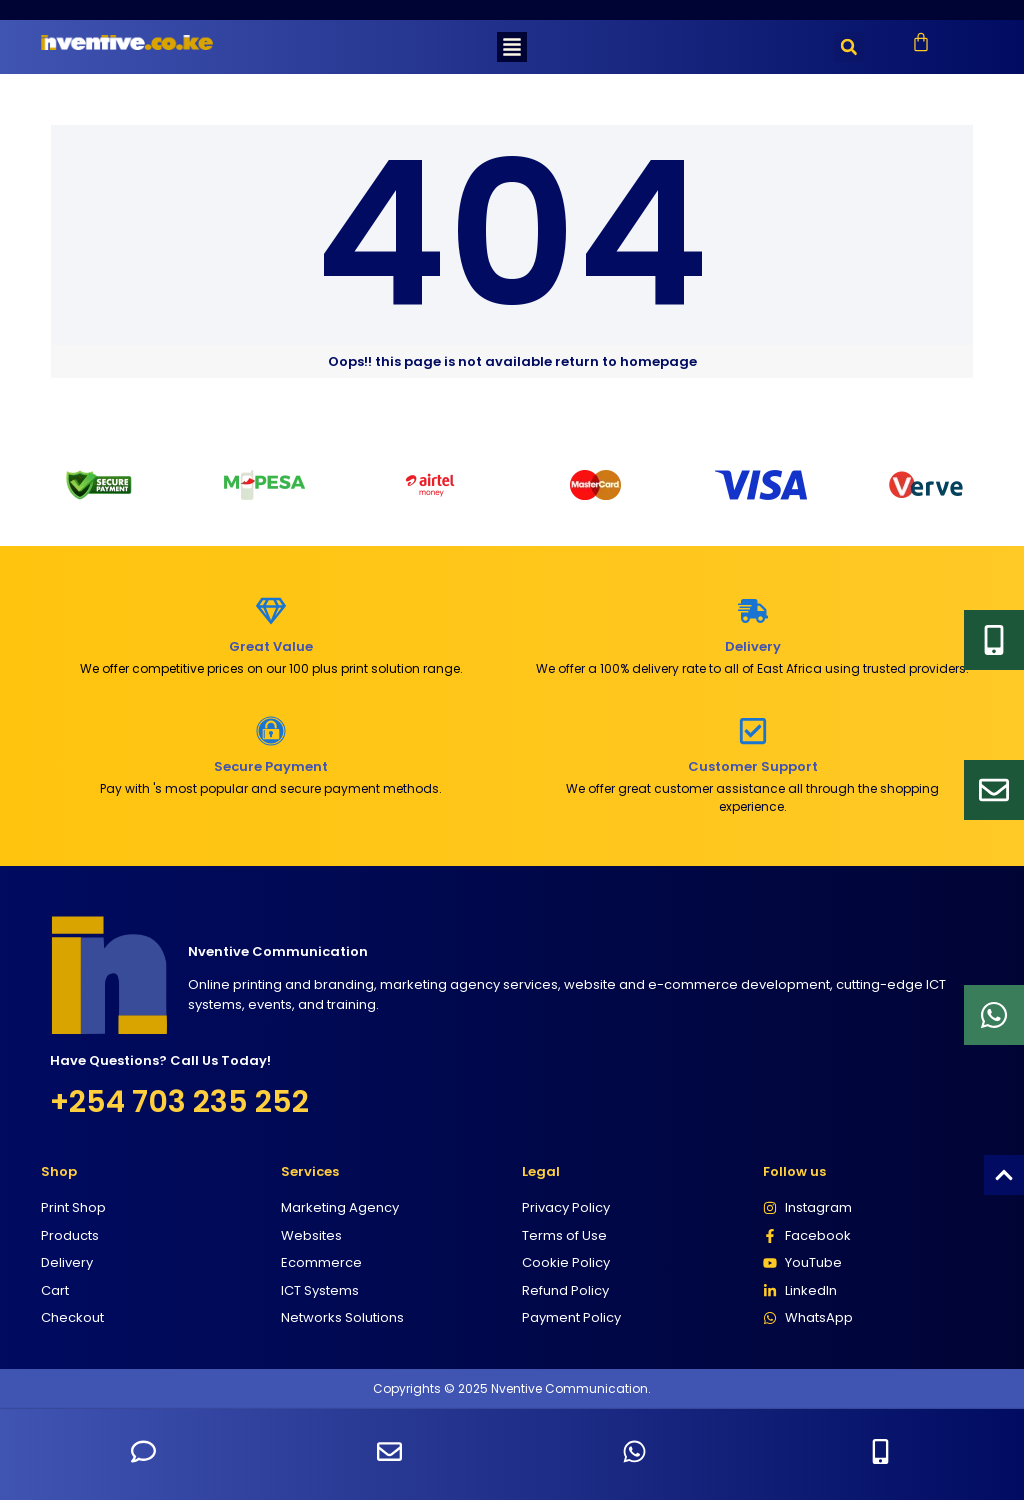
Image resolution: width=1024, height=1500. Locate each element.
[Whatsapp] (994, 1015)
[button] (512, 47)
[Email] (994, 790)
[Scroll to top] (1004, 1175)
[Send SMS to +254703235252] (143, 1451)
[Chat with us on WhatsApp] (634, 1451)
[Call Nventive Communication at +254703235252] (880, 1451)
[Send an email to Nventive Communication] (389, 1451)
